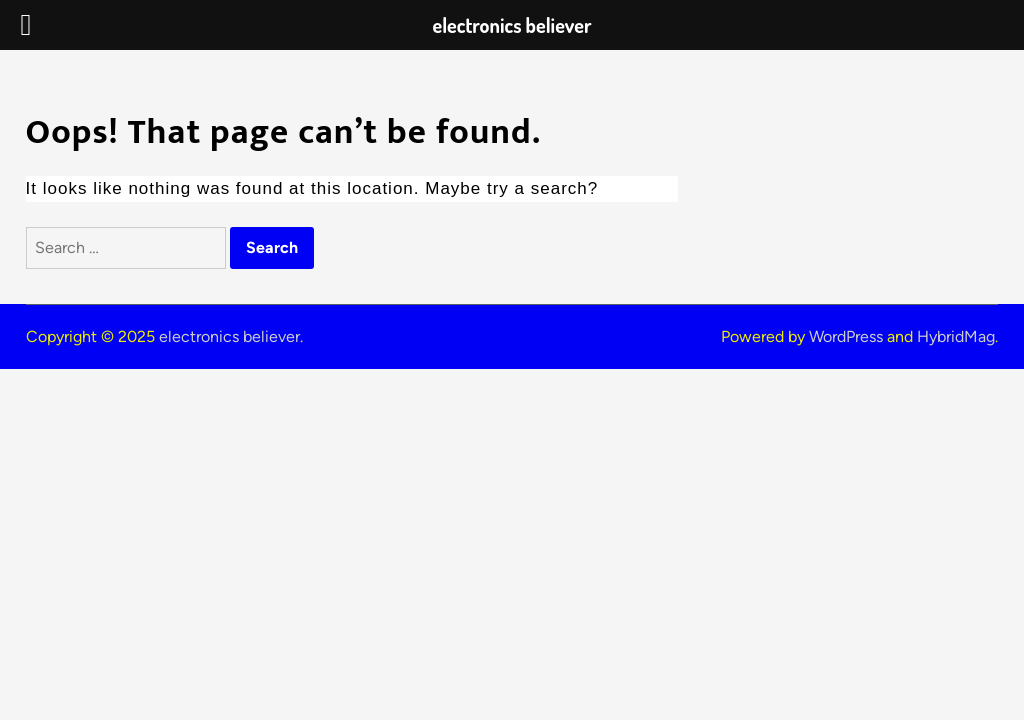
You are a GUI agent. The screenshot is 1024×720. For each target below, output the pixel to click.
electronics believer (229, 336)
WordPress (846, 336)
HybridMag (956, 336)
